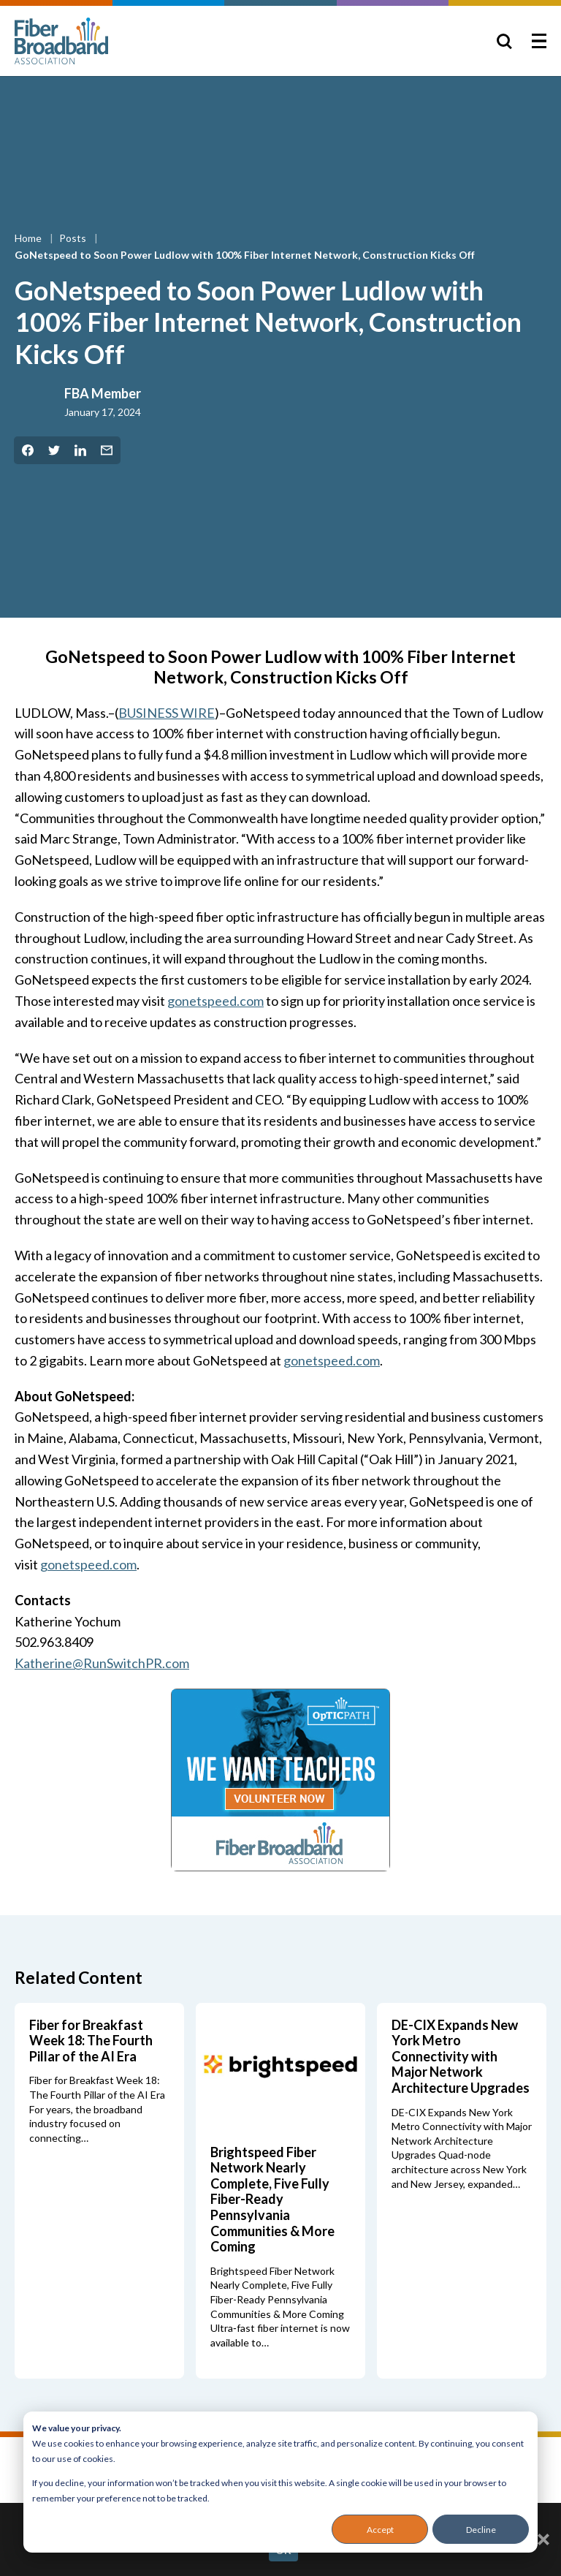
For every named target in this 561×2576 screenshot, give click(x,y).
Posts (73, 238)
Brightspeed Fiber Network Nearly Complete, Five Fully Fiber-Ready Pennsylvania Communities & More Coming (272, 2199)
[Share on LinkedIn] (80, 450)
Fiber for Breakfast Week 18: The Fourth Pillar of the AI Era (91, 2040)
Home (29, 238)
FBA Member (102, 393)
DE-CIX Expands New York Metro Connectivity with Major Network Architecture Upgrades (461, 2056)
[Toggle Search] (504, 40)
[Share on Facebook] (28, 450)
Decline (481, 2529)
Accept (380, 2529)
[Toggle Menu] (539, 40)
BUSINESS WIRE (166, 713)
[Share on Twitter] (54, 450)
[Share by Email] (107, 450)
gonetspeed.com (215, 1001)
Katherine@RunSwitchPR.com (102, 1663)
